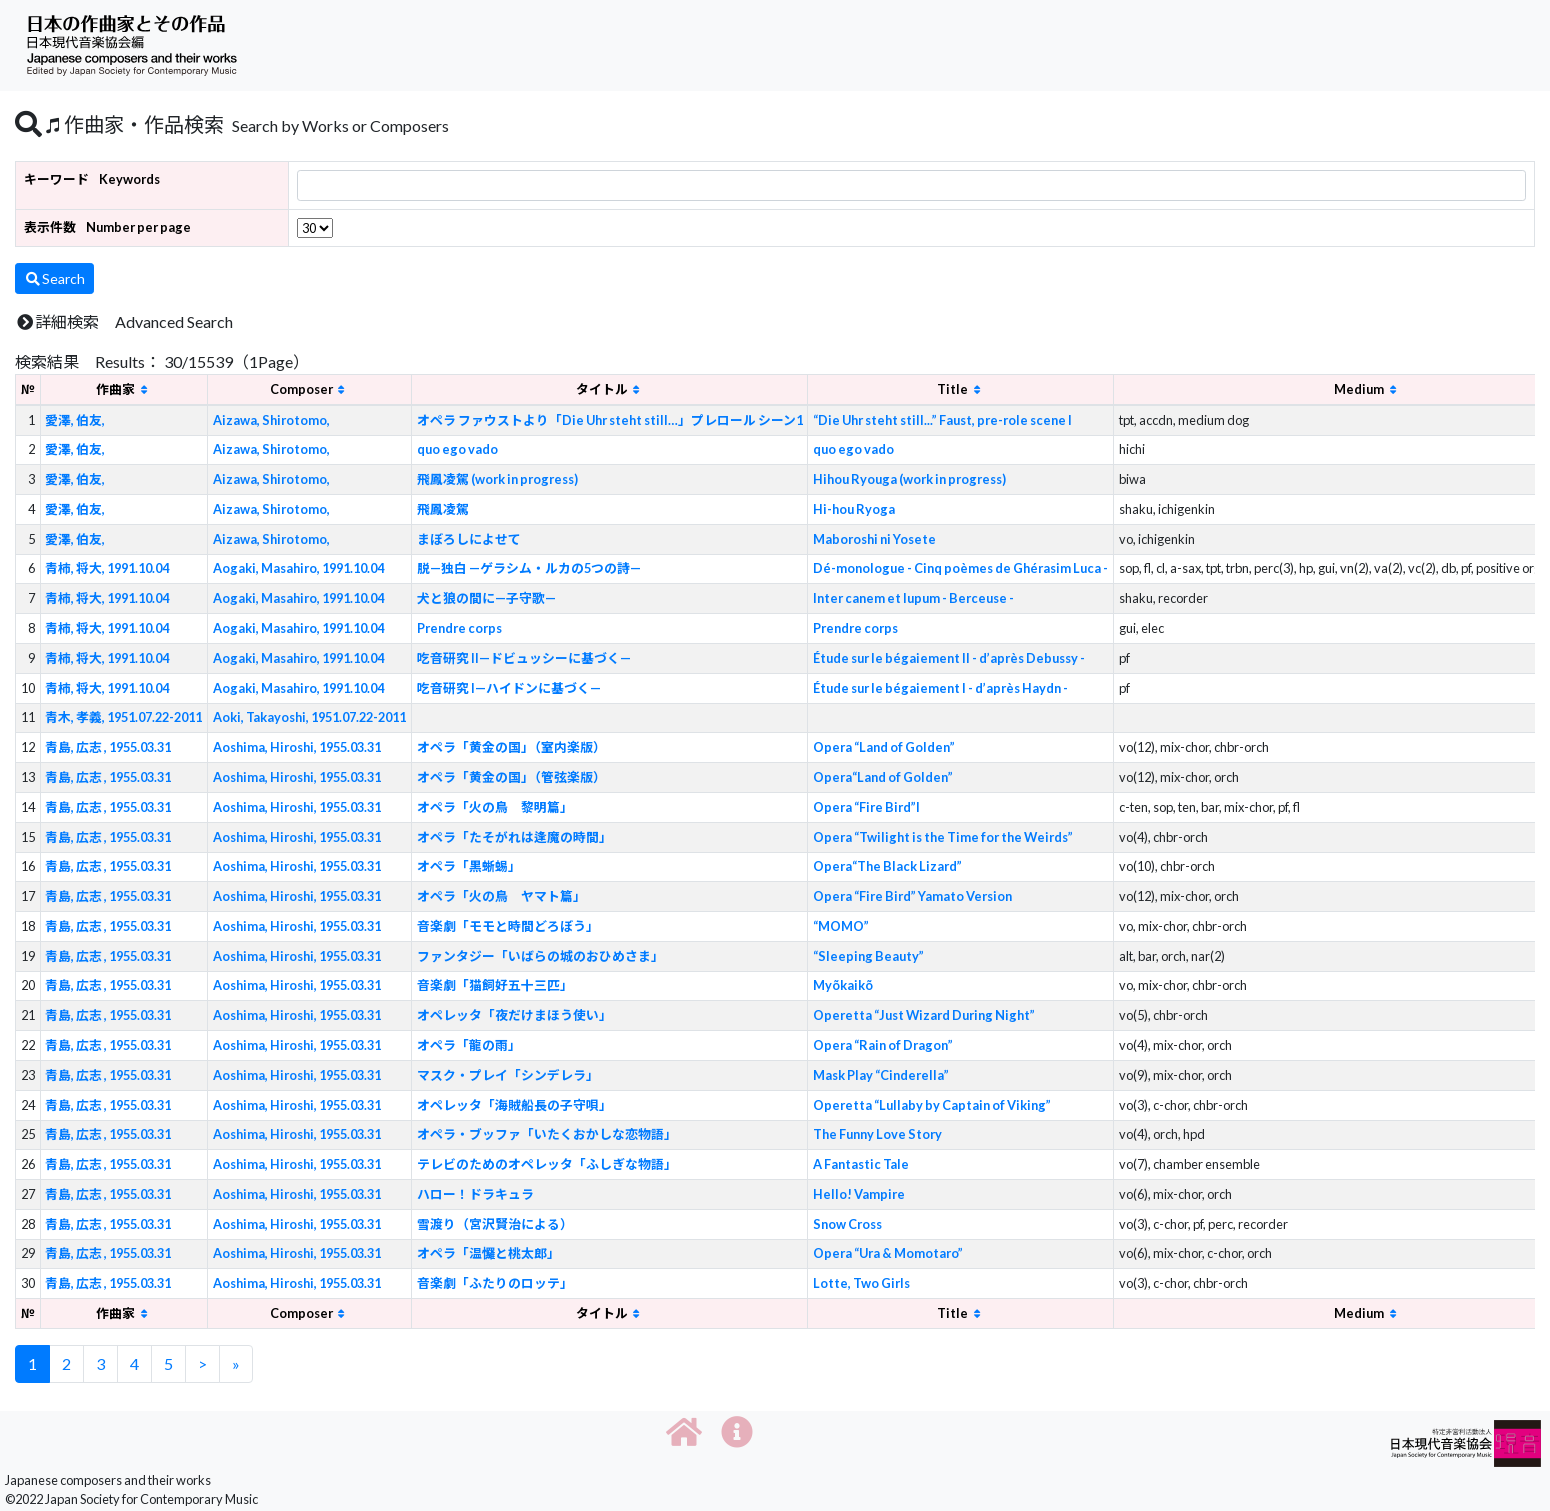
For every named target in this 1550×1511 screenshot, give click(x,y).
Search (54, 278)
